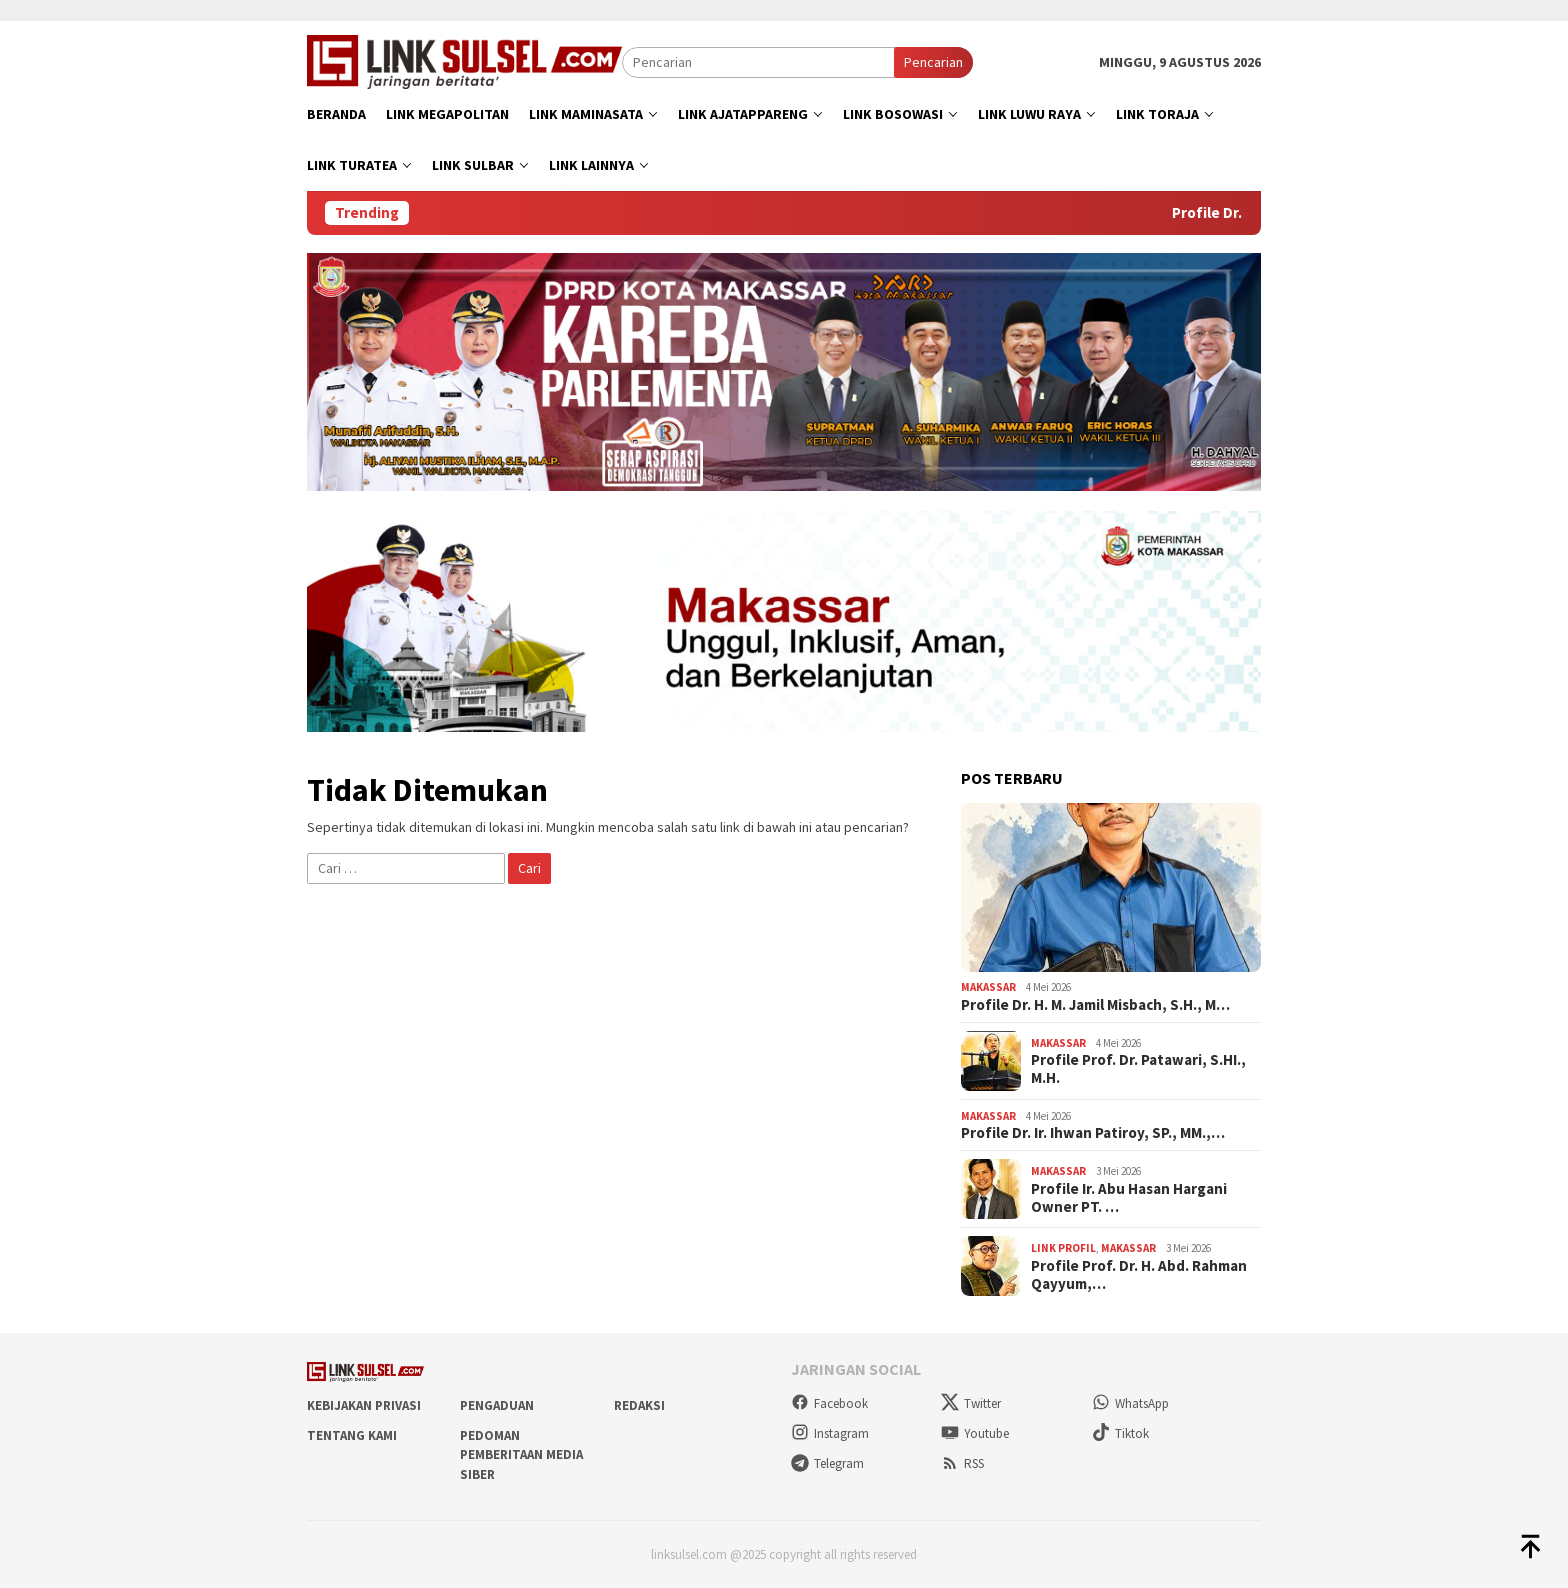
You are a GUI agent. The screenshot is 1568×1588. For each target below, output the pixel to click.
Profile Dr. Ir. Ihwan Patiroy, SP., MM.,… (1093, 1133)
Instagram (830, 1433)
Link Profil (1063, 1248)
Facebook (829, 1403)
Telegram (827, 1463)
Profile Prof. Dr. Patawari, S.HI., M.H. (1138, 1069)
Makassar (988, 987)
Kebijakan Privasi (364, 1405)
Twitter (971, 1403)
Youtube (975, 1433)
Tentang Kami (352, 1435)
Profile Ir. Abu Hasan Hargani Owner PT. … (1129, 1198)
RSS (962, 1463)
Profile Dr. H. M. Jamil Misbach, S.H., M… (1095, 1005)
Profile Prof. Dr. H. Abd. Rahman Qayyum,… (1139, 1275)
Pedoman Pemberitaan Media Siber (521, 1455)
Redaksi (639, 1405)
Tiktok (1120, 1433)
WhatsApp (1130, 1403)
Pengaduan (497, 1405)
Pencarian (933, 62)
